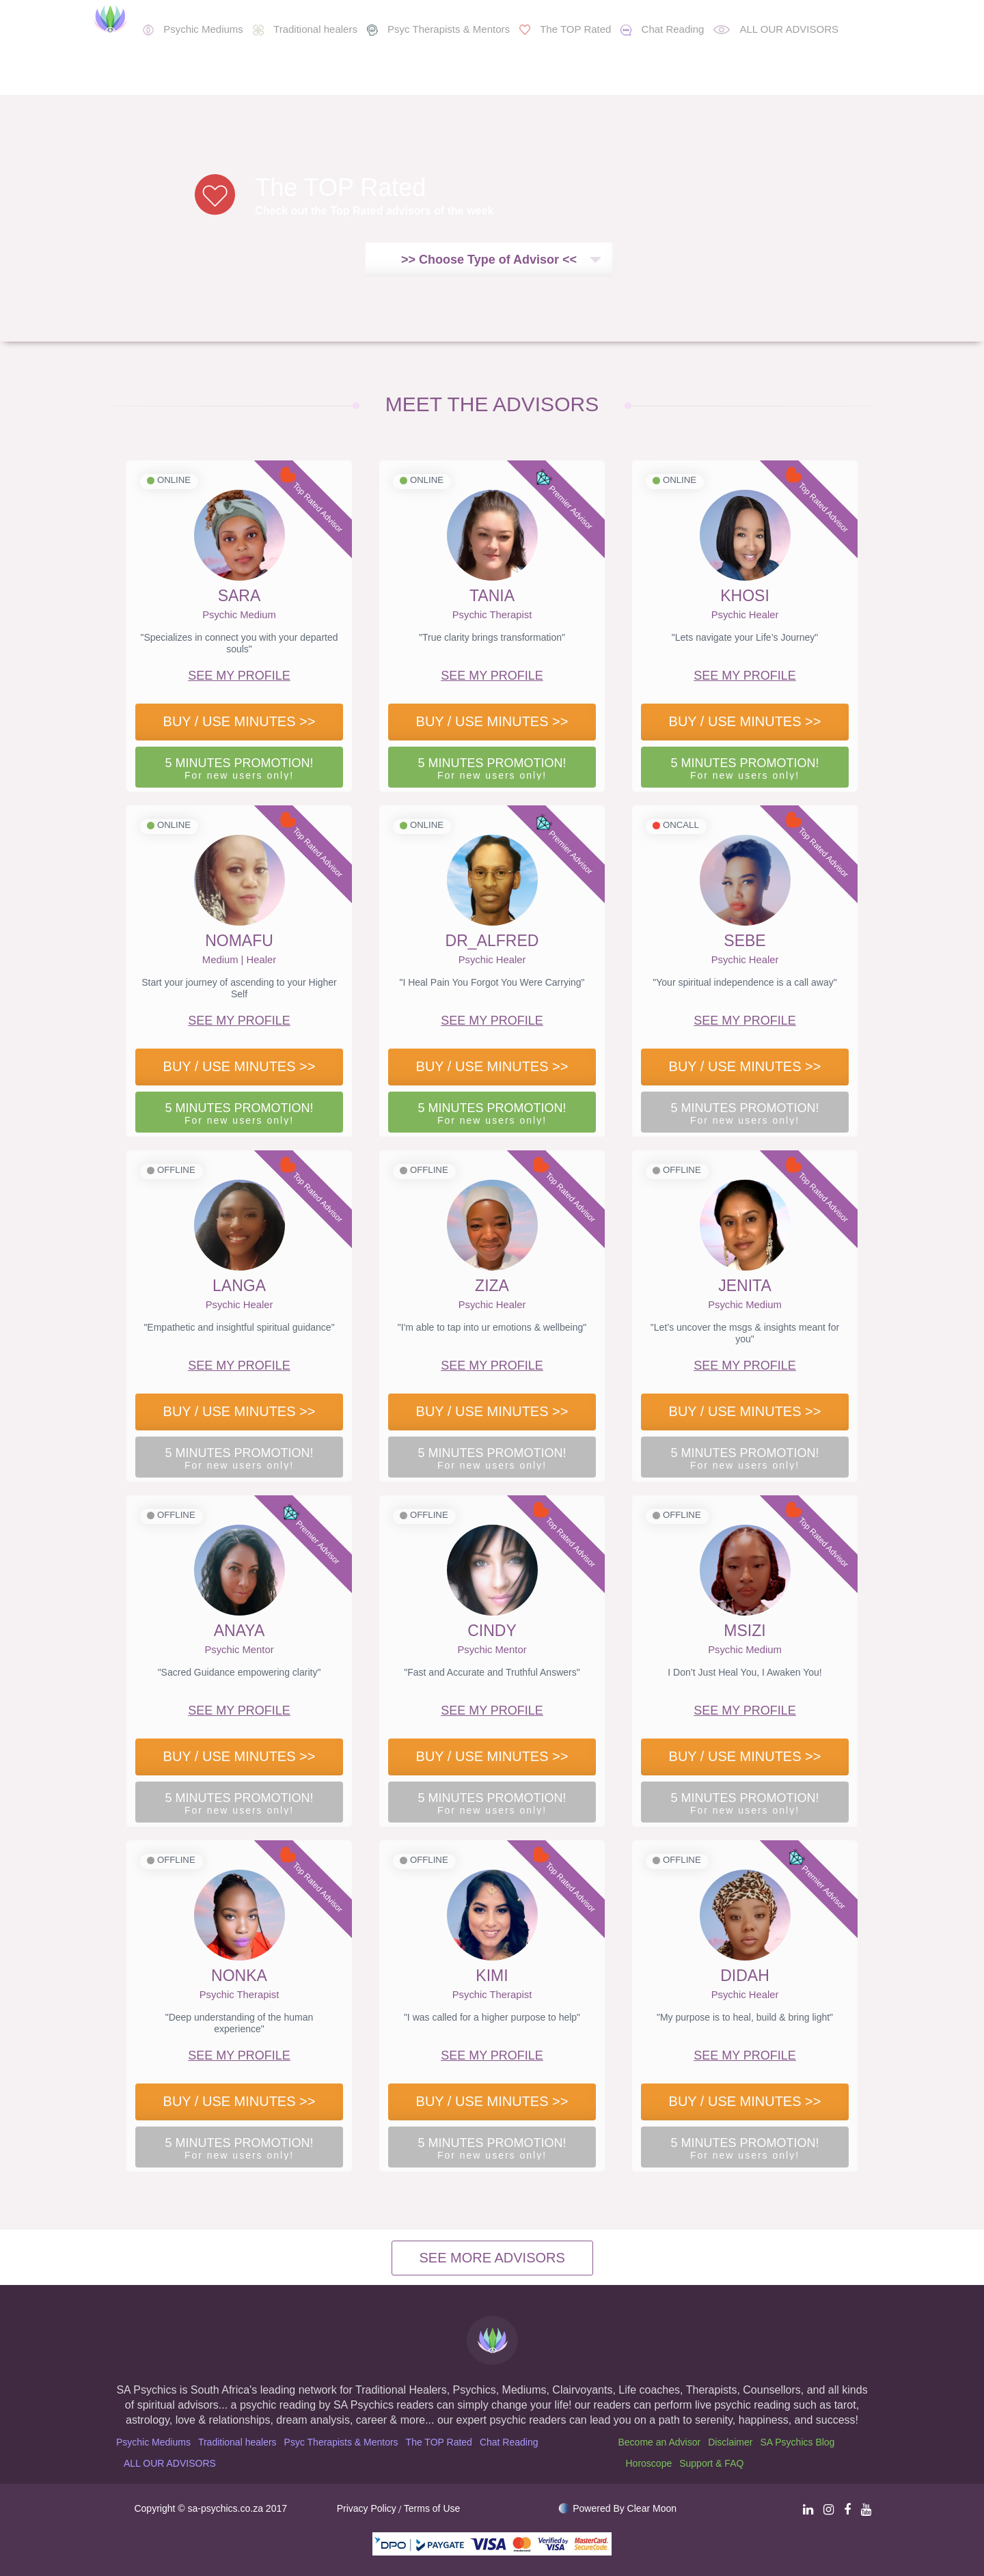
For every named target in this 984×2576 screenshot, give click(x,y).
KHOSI (744, 596)
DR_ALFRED (492, 941)
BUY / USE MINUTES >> (239, 721)
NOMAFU (239, 941)
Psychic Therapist (492, 614)
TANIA (492, 596)
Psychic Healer (745, 614)
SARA (239, 596)
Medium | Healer (239, 959)
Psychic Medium (239, 614)
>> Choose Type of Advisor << (489, 259)
